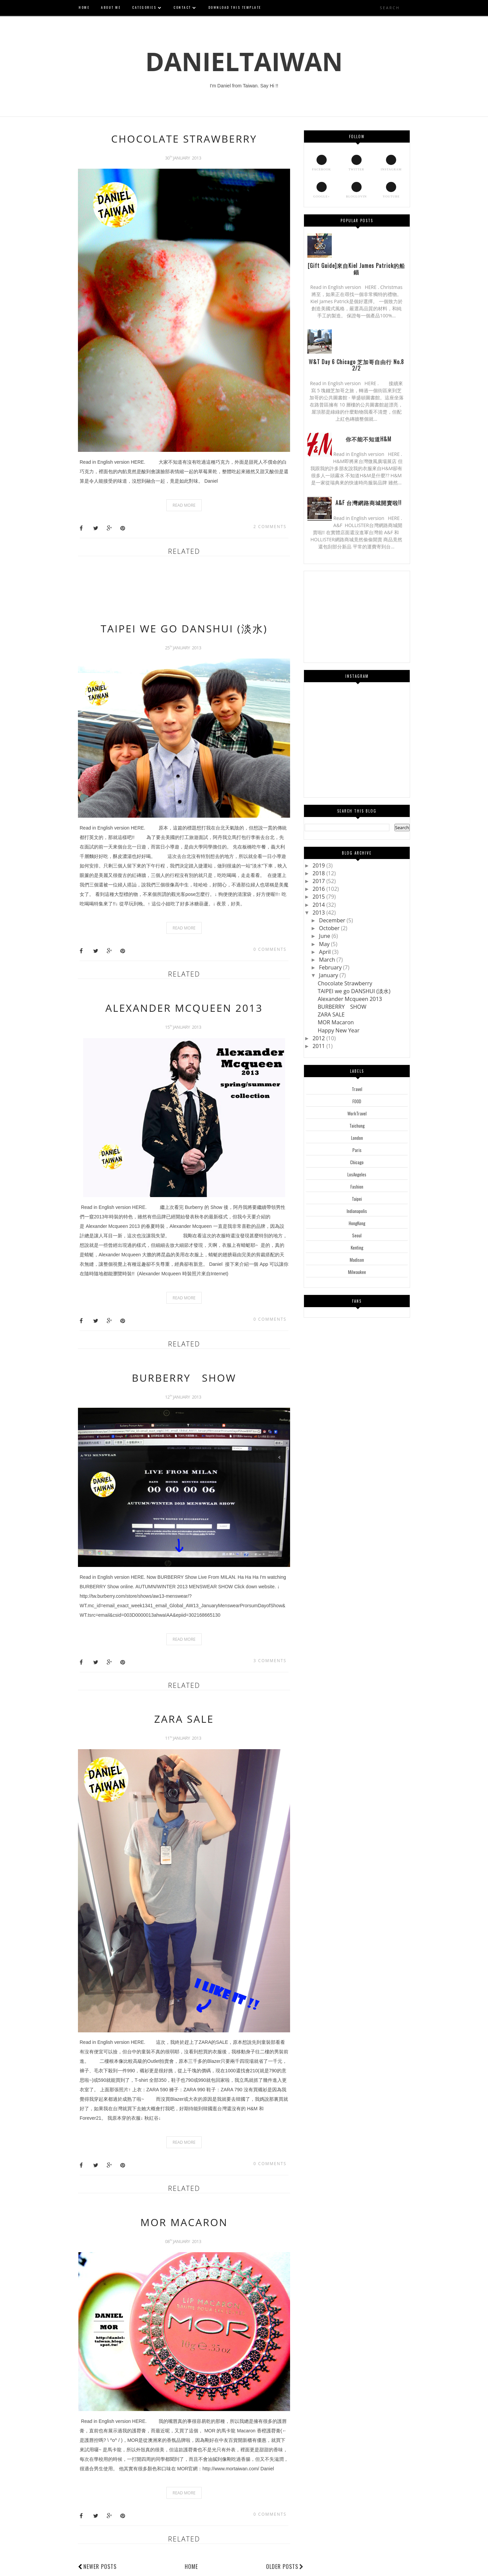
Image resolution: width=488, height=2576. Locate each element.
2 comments (269, 526)
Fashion (356, 1186)
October (330, 928)
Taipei (357, 1198)
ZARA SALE (184, 1719)
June (325, 936)
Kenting (357, 1247)
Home (191, 2566)
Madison (357, 1259)
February (331, 967)
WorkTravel (357, 1113)
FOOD (356, 1101)
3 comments (269, 1660)
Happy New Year (338, 1030)
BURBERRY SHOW (184, 1378)
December (333, 920)
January (329, 975)
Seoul (357, 1235)
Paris (357, 1150)
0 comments (269, 949)
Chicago (357, 1162)
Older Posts (285, 2566)
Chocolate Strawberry (184, 139)
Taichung (357, 1125)
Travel (357, 1089)
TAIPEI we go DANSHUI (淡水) (184, 628)
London (357, 1137)
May (325, 944)
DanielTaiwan (244, 61)
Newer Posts (100, 2566)
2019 (319, 865)
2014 (319, 904)
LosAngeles (356, 1174)
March (327, 959)
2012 (319, 1038)
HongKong (357, 1223)
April (325, 952)
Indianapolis (357, 1211)
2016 (319, 889)
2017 (319, 881)
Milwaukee (357, 1272)
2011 (319, 1046)
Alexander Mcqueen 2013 (184, 1008)
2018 (319, 873)
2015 (319, 896)
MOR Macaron (184, 2222)
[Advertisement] (201, 592)
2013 (319, 912)
